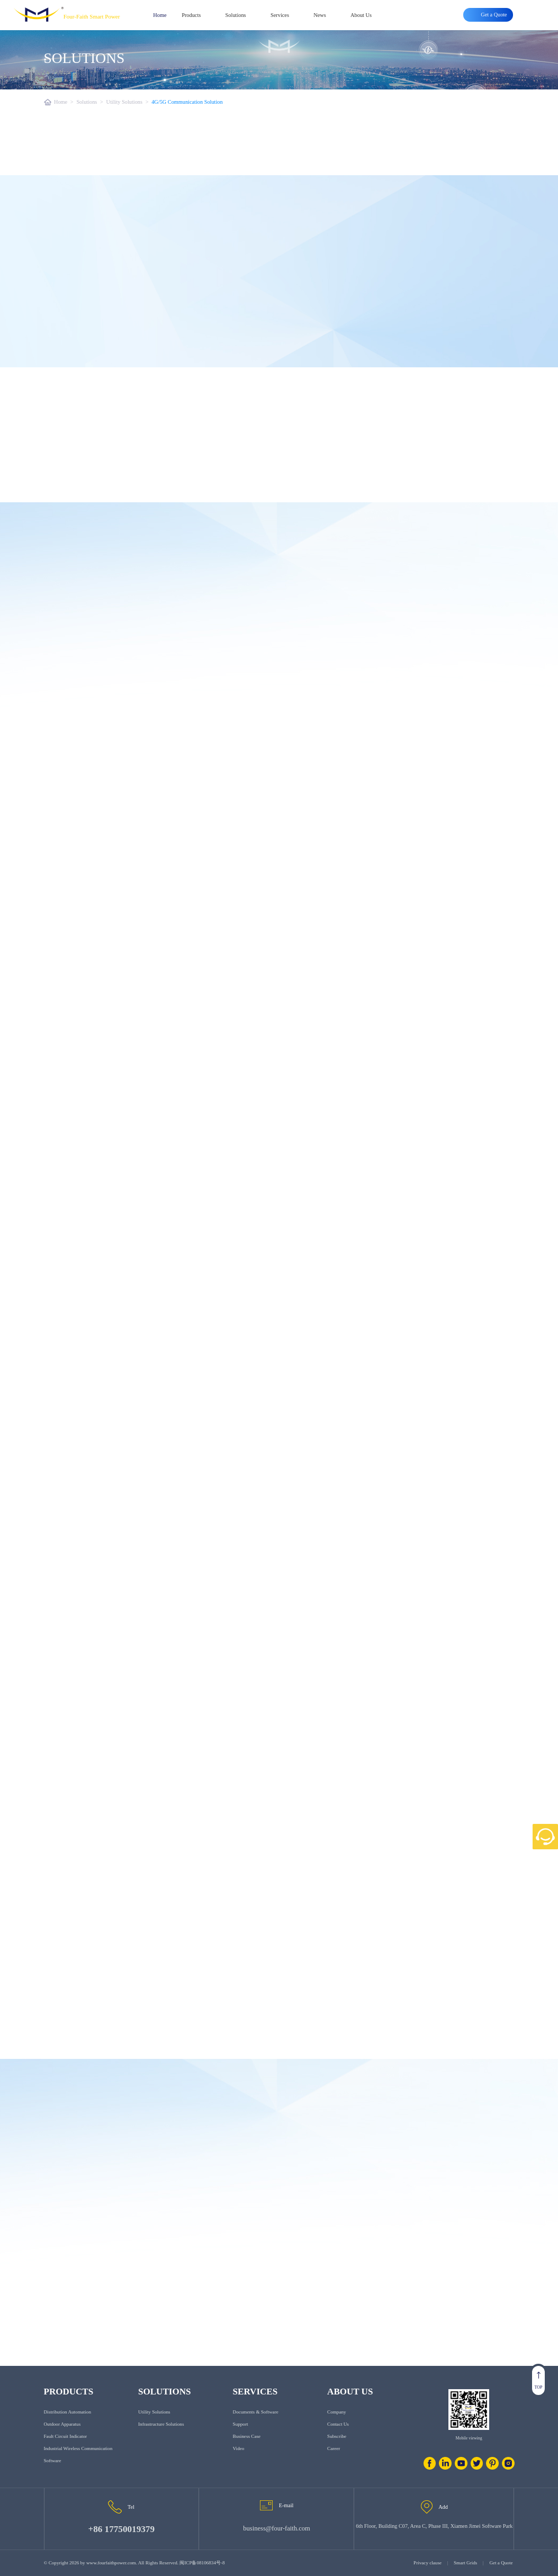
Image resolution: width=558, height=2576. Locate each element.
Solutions (236, 15)
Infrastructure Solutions (161, 2424)
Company (336, 2412)
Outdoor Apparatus (62, 2424)
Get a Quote (500, 2562)
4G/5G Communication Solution (186, 102)
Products (191, 15)
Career (333, 2448)
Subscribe (336, 2436)
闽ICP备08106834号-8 (201, 2562)
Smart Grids (465, 2562)
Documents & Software (255, 2412)
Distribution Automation (67, 2412)
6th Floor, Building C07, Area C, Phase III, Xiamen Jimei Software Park (434, 2526)
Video (239, 2448)
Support (240, 2424)
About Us (361, 15)
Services (280, 15)
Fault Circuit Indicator (65, 2436)
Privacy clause (427, 2562)
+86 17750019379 (121, 2529)
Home (159, 15)
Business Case (246, 2436)
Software (52, 2460)
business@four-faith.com (276, 2528)
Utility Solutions (124, 102)
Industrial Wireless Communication (78, 2448)
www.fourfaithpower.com (110, 2562)
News (319, 15)
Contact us (338, 2424)
